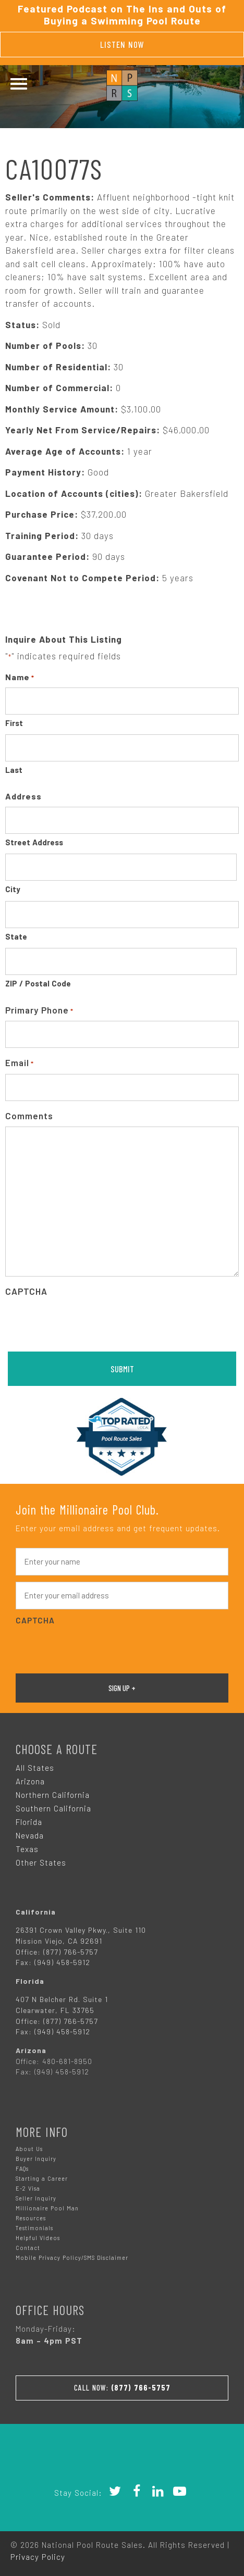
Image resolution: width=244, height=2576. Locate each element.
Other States (41, 1862)
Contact (28, 2247)
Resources (31, 2218)
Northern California (53, 1794)
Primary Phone (39, 1011)
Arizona (30, 1781)
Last (13, 769)
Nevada (30, 1835)
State (16, 936)
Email (19, 1063)
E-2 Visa (28, 2188)
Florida (29, 1822)
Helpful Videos (38, 2237)
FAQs (22, 2168)
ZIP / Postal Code (38, 983)
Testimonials (34, 2227)
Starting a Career (42, 2178)
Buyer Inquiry (36, 2158)
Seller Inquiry (36, 2198)
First (14, 723)
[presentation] (84, 1323)
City (12, 889)
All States (35, 1767)
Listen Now (122, 44)
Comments (29, 1115)
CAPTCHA (26, 1291)
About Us (29, 2148)
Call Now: (122, 2387)
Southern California (53, 1808)
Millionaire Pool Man (47, 2208)
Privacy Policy (37, 2556)
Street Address (34, 842)
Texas (27, 1849)
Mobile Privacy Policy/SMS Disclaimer (72, 2257)
